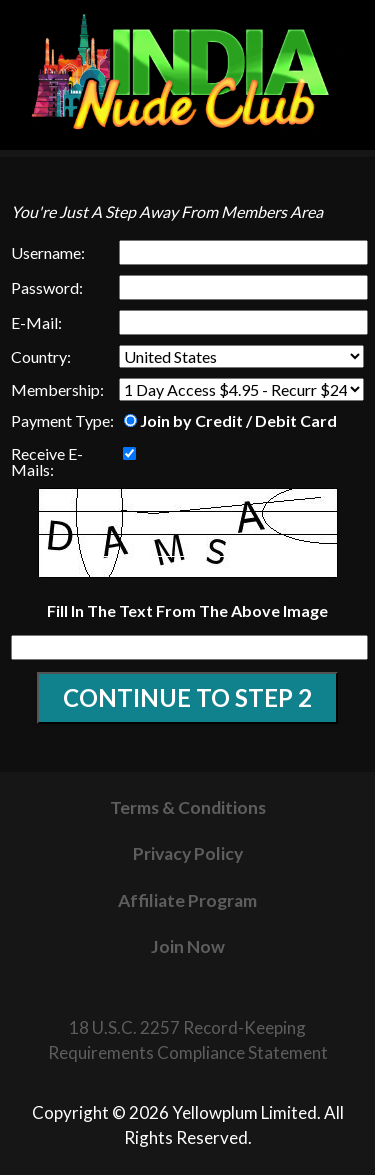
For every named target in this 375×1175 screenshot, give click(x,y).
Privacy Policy (188, 853)
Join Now (188, 946)
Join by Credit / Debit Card (230, 420)
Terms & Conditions (188, 807)
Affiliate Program (187, 900)
